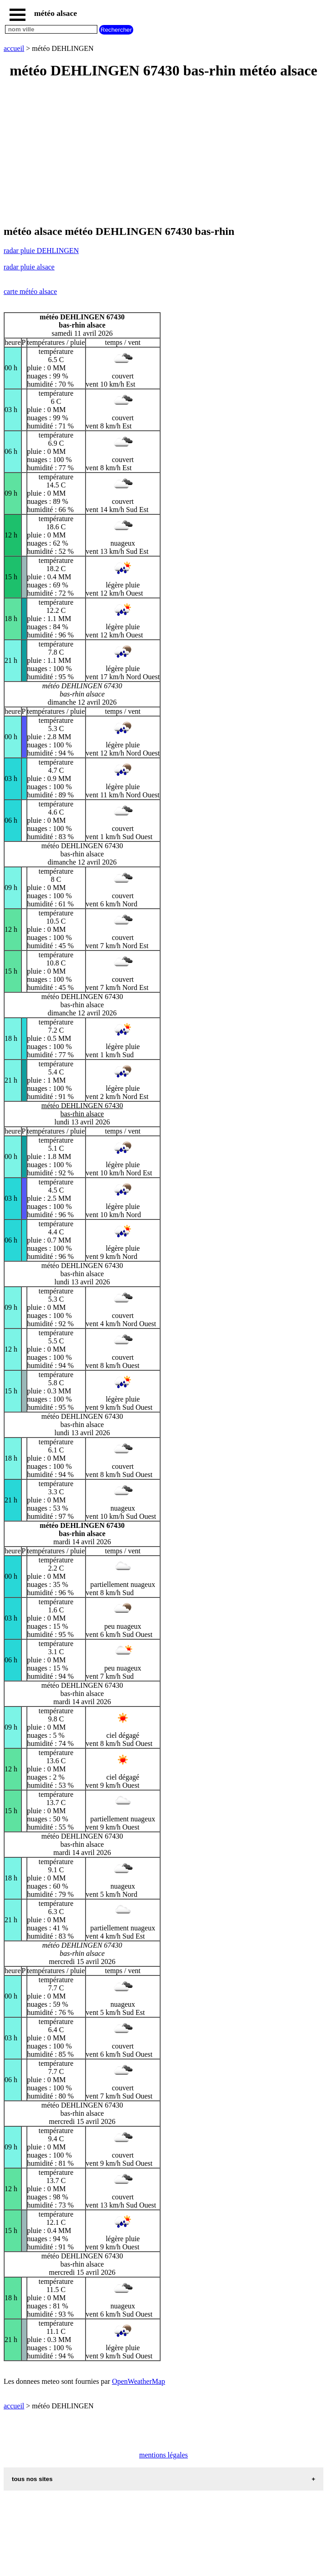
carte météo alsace (30, 291)
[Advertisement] (163, 152)
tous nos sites (32, 2479)
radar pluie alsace (29, 267)
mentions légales (163, 2455)
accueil (14, 48)
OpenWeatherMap (138, 2381)
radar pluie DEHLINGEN (41, 250)
